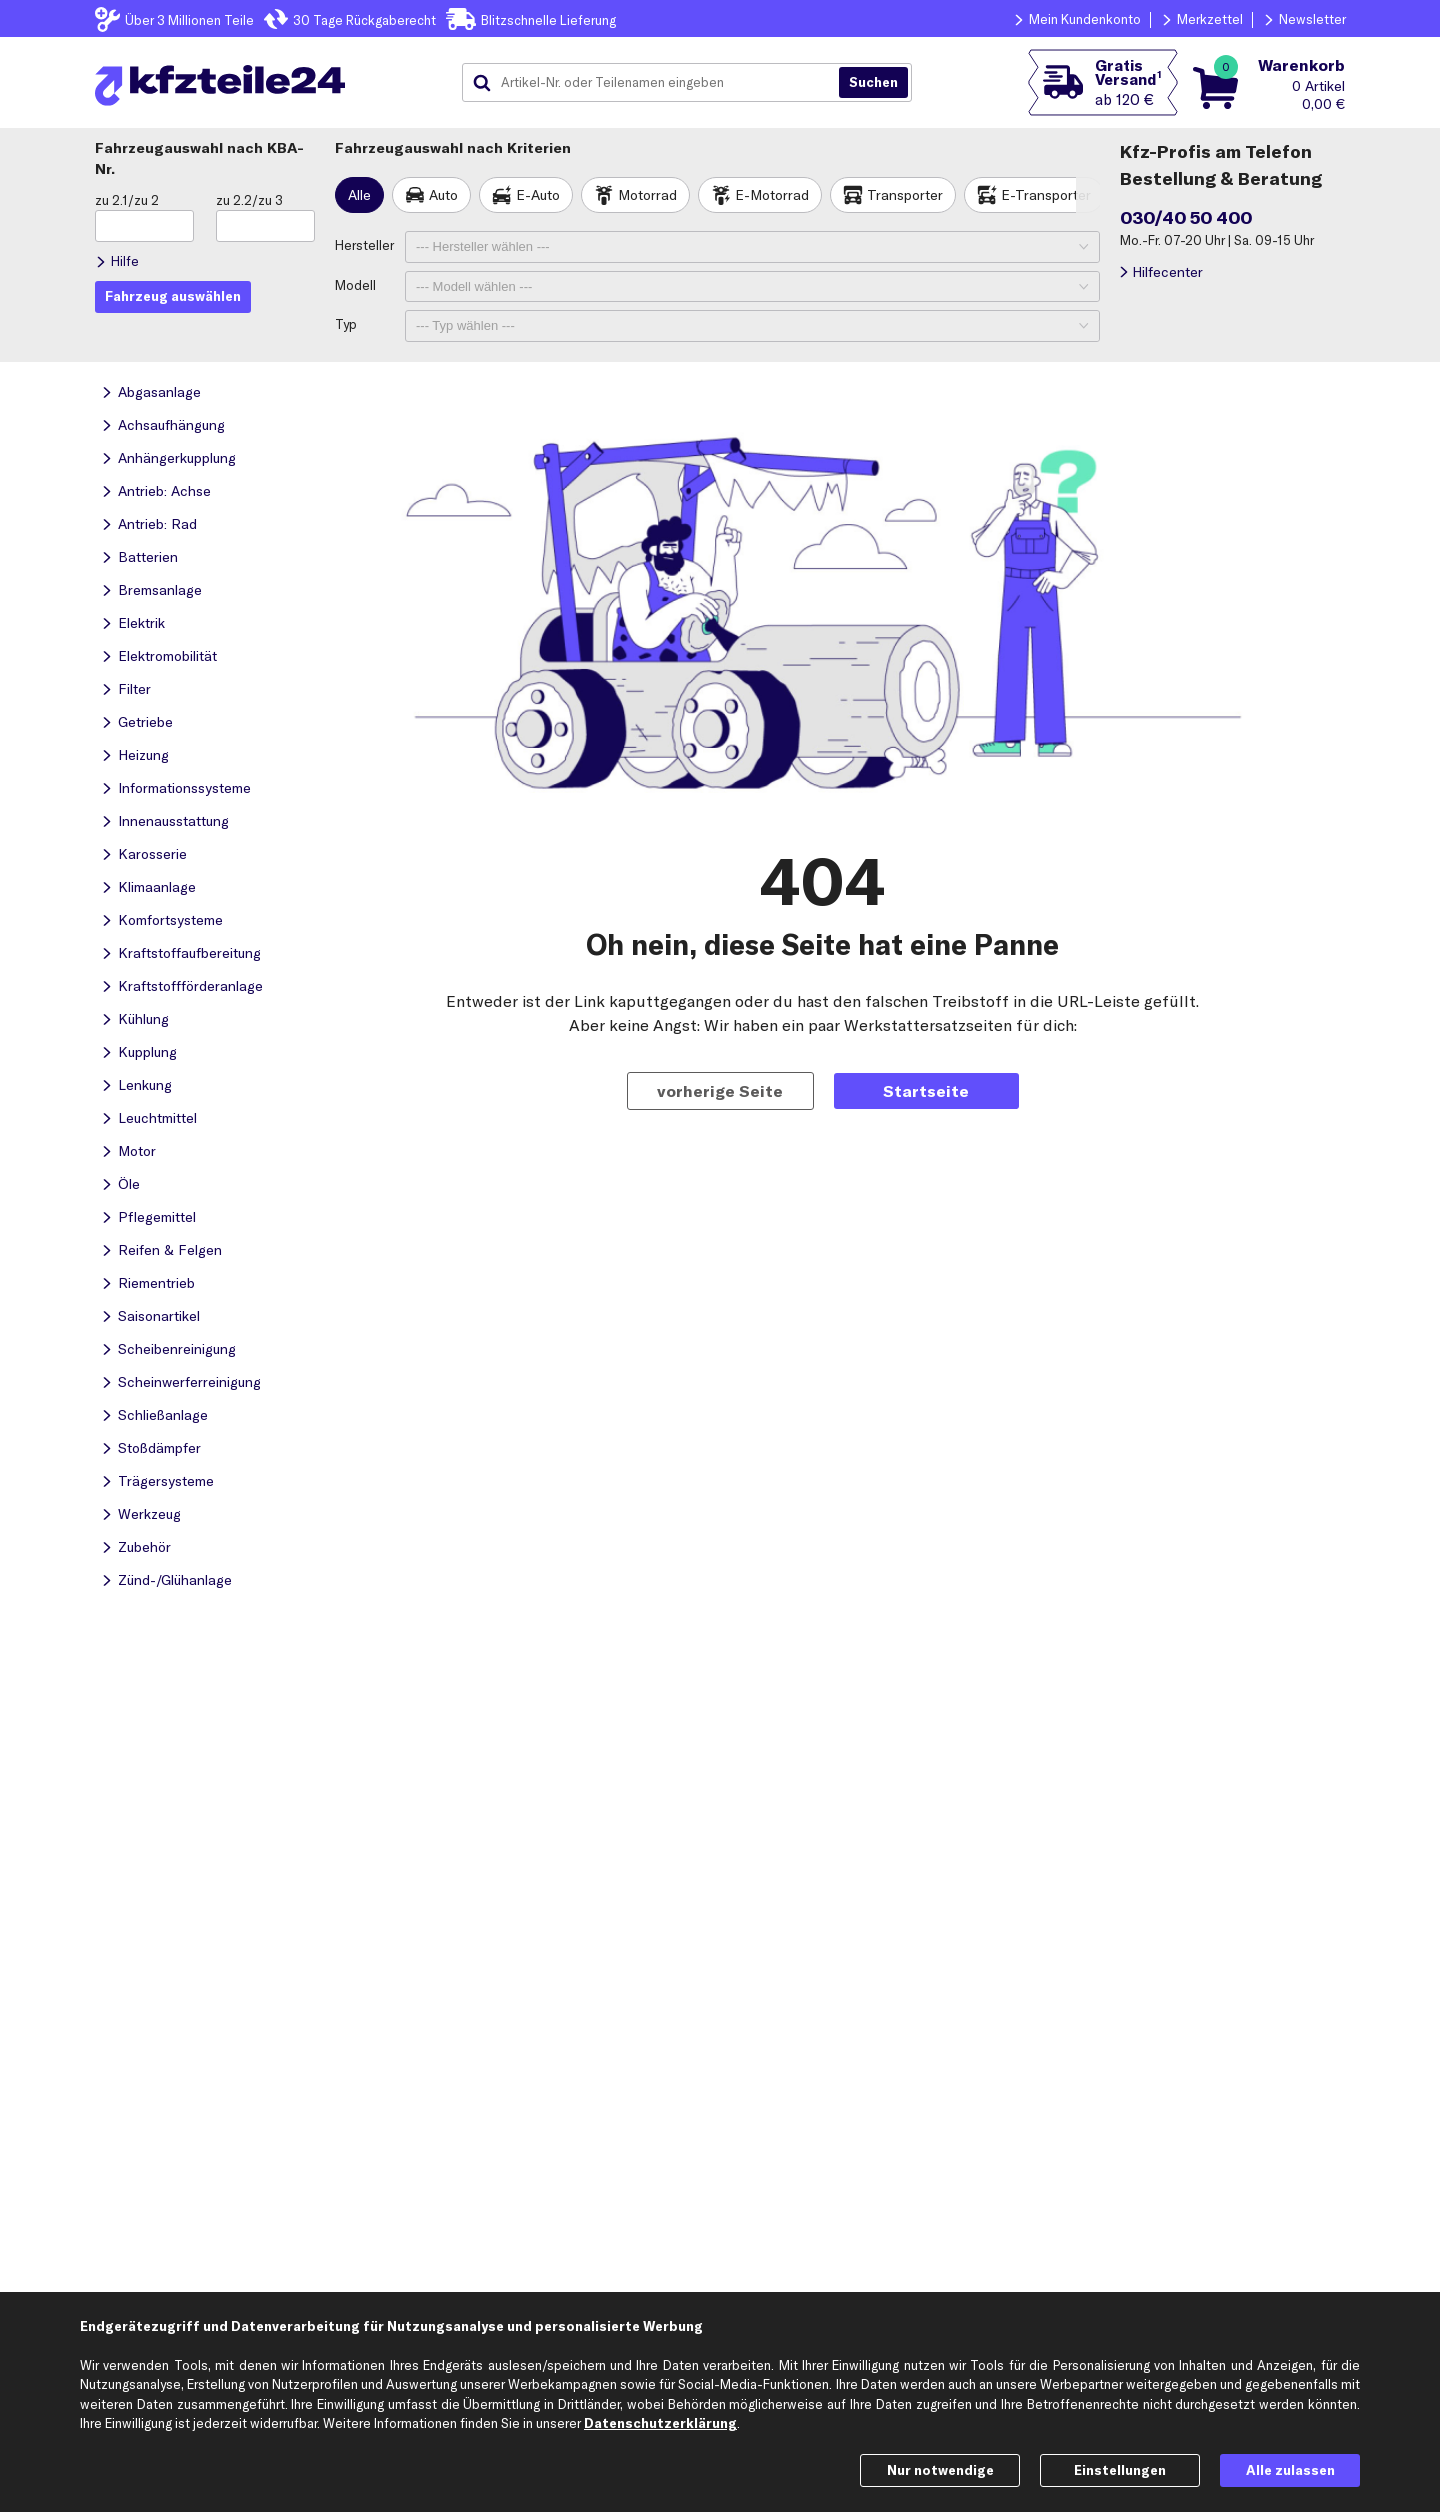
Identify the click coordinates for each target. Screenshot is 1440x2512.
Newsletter (1312, 19)
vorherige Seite (720, 1091)
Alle (359, 195)
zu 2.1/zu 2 (127, 200)
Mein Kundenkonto (1085, 19)
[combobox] (658, 83)
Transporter (905, 195)
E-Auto (538, 195)
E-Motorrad (772, 195)
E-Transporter (1046, 195)
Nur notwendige (940, 2470)
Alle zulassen (1290, 2470)
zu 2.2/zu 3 (249, 200)
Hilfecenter (1167, 272)
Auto (443, 195)
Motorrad (647, 195)
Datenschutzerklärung (660, 2423)
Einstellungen (1120, 2470)
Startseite (926, 1091)
